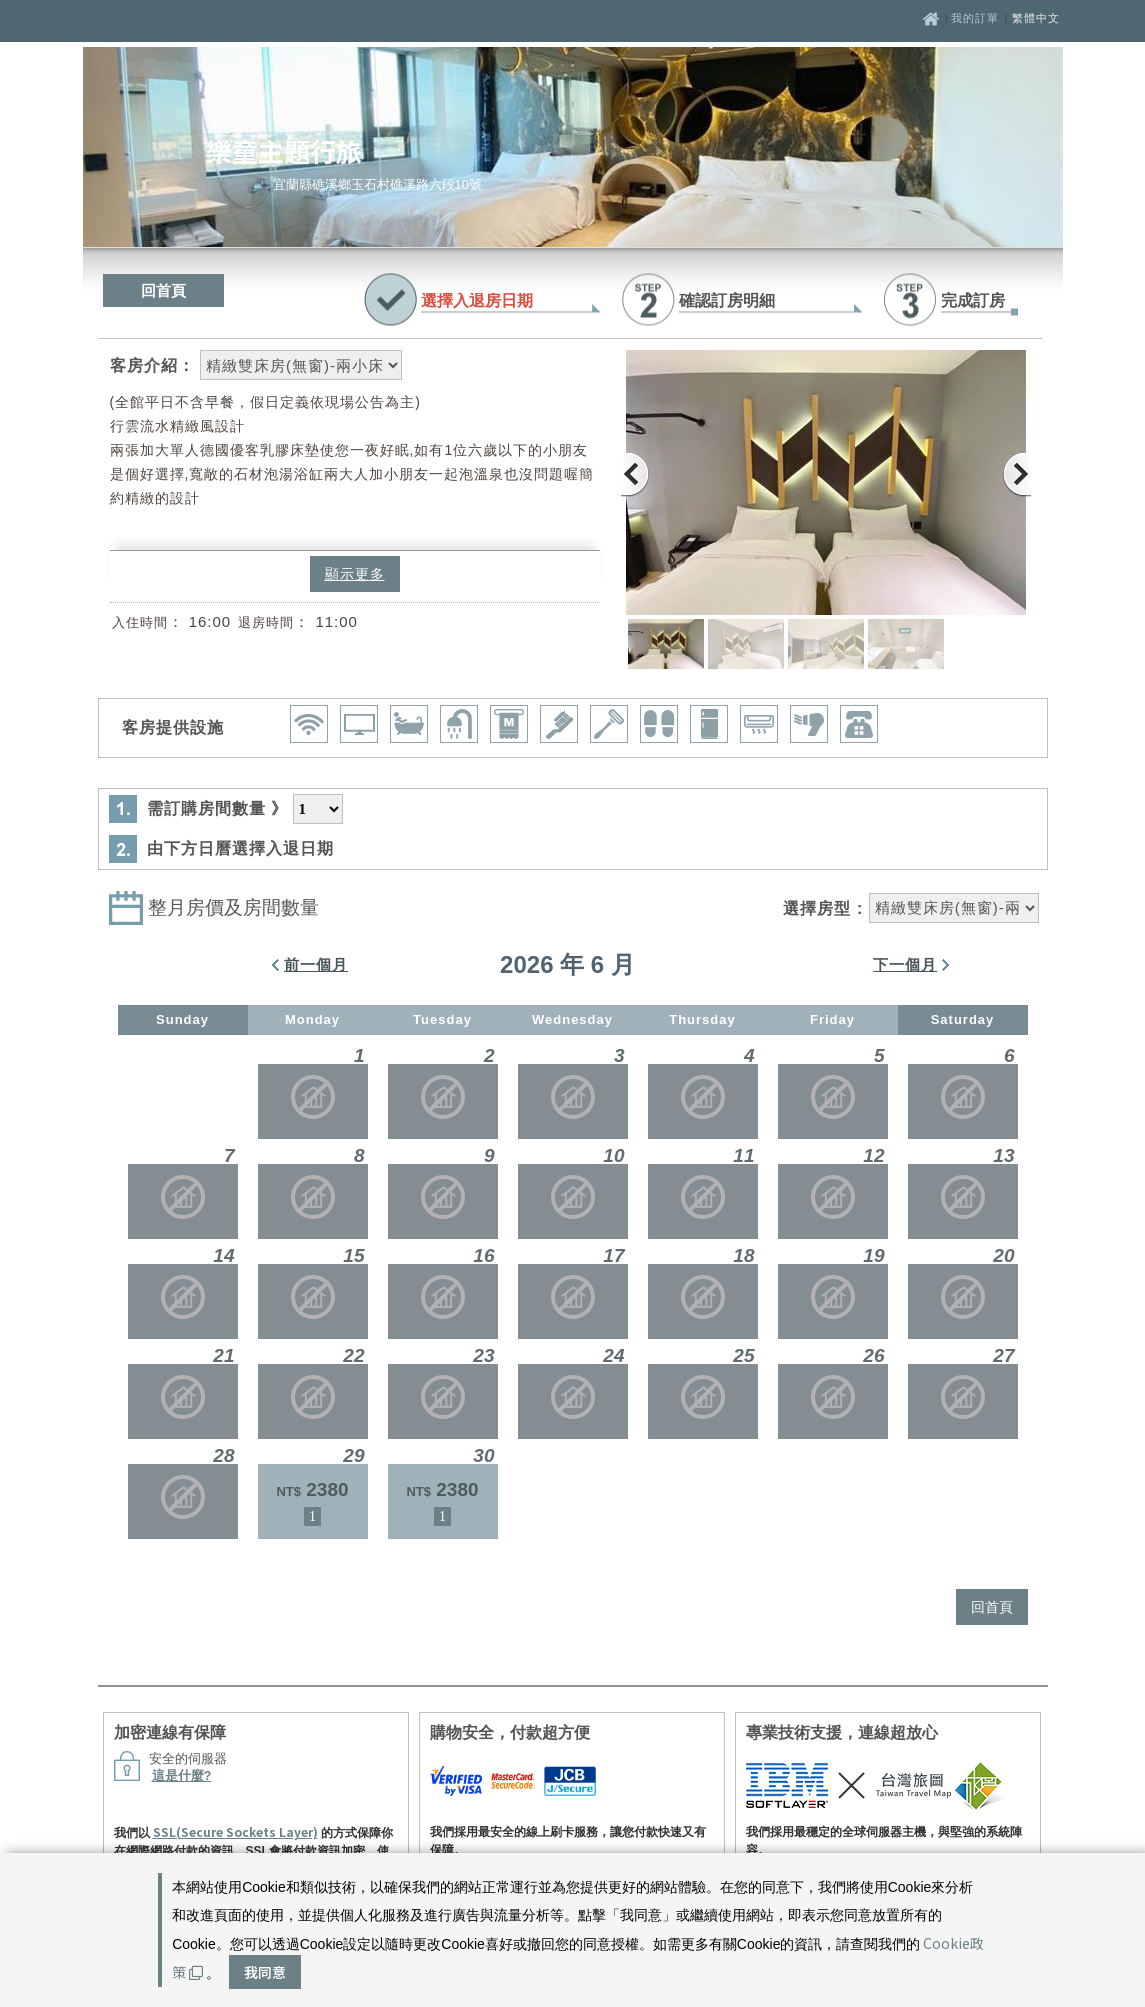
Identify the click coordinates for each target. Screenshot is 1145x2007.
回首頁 (163, 290)
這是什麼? (182, 1775)
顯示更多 (355, 574)
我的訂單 (977, 18)
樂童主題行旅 (284, 150)
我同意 (265, 1972)
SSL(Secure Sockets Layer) (235, 1831)
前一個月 (316, 964)
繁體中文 (1036, 18)
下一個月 (905, 964)
